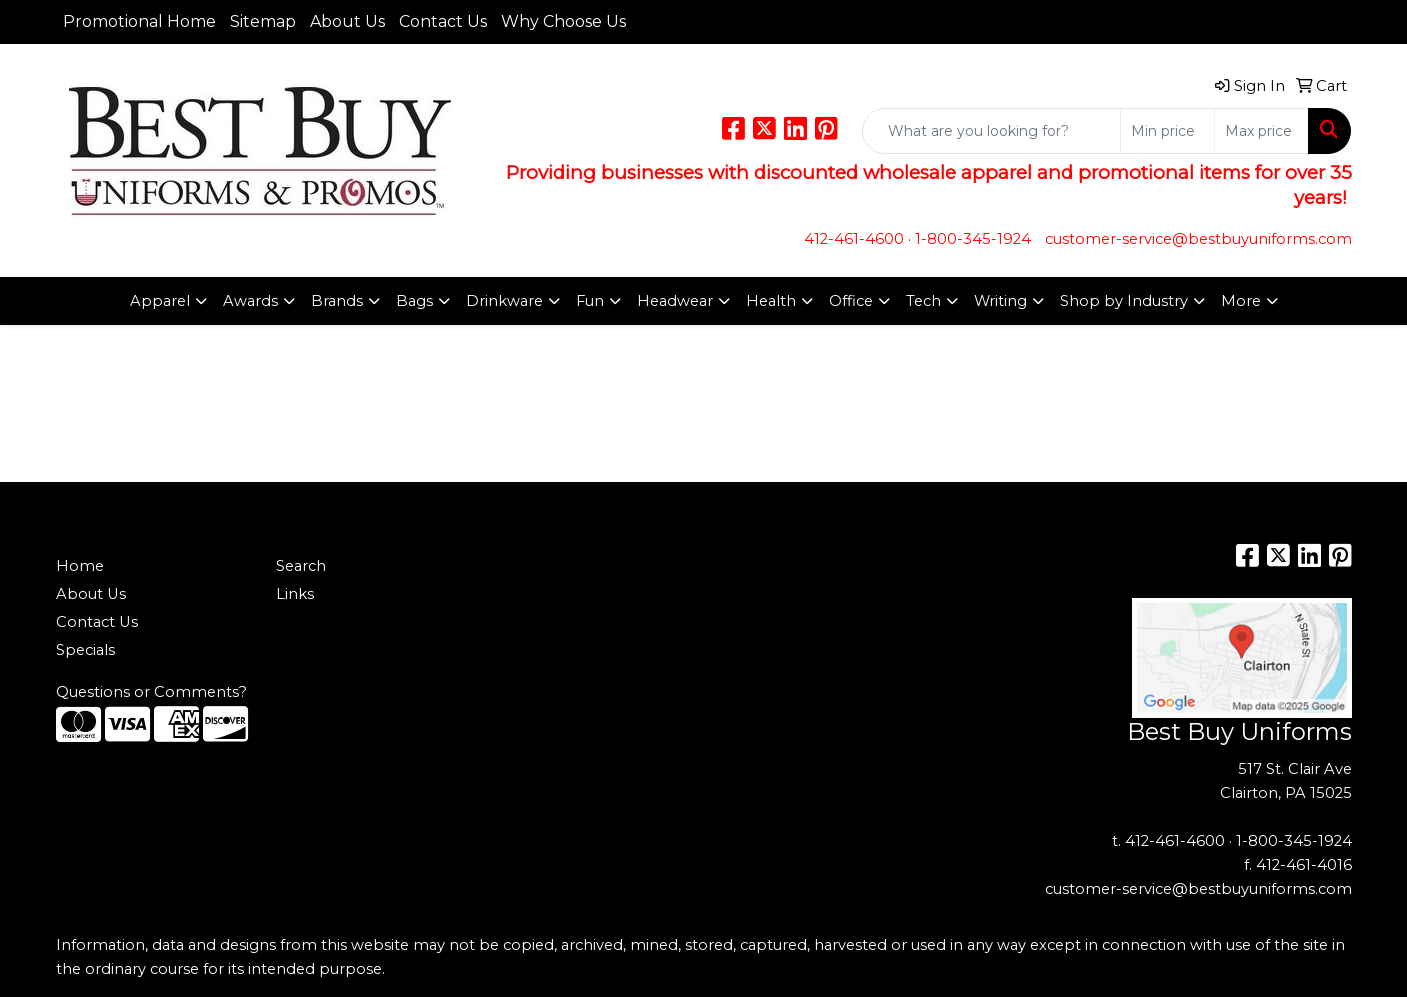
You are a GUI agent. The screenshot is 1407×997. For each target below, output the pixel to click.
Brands (337, 301)
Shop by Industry (1124, 301)
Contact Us (443, 21)
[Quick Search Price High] (1261, 131)
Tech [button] (923, 301)
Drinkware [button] (504, 301)
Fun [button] (590, 301)
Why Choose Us (563, 21)
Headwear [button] (675, 301)
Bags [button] (414, 301)
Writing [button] (1000, 301)
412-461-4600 (854, 239)
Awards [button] (250, 301)
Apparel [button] (160, 301)
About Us (347, 21)
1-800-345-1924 (973, 239)
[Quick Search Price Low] (1167, 131)
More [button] (1241, 301)
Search (301, 566)
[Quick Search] (991, 131)
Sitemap (263, 21)
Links (295, 594)
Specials (85, 650)
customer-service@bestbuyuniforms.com (1198, 239)
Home (80, 566)
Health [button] (771, 301)
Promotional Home (139, 21)
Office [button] (851, 301)
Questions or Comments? (151, 692)
